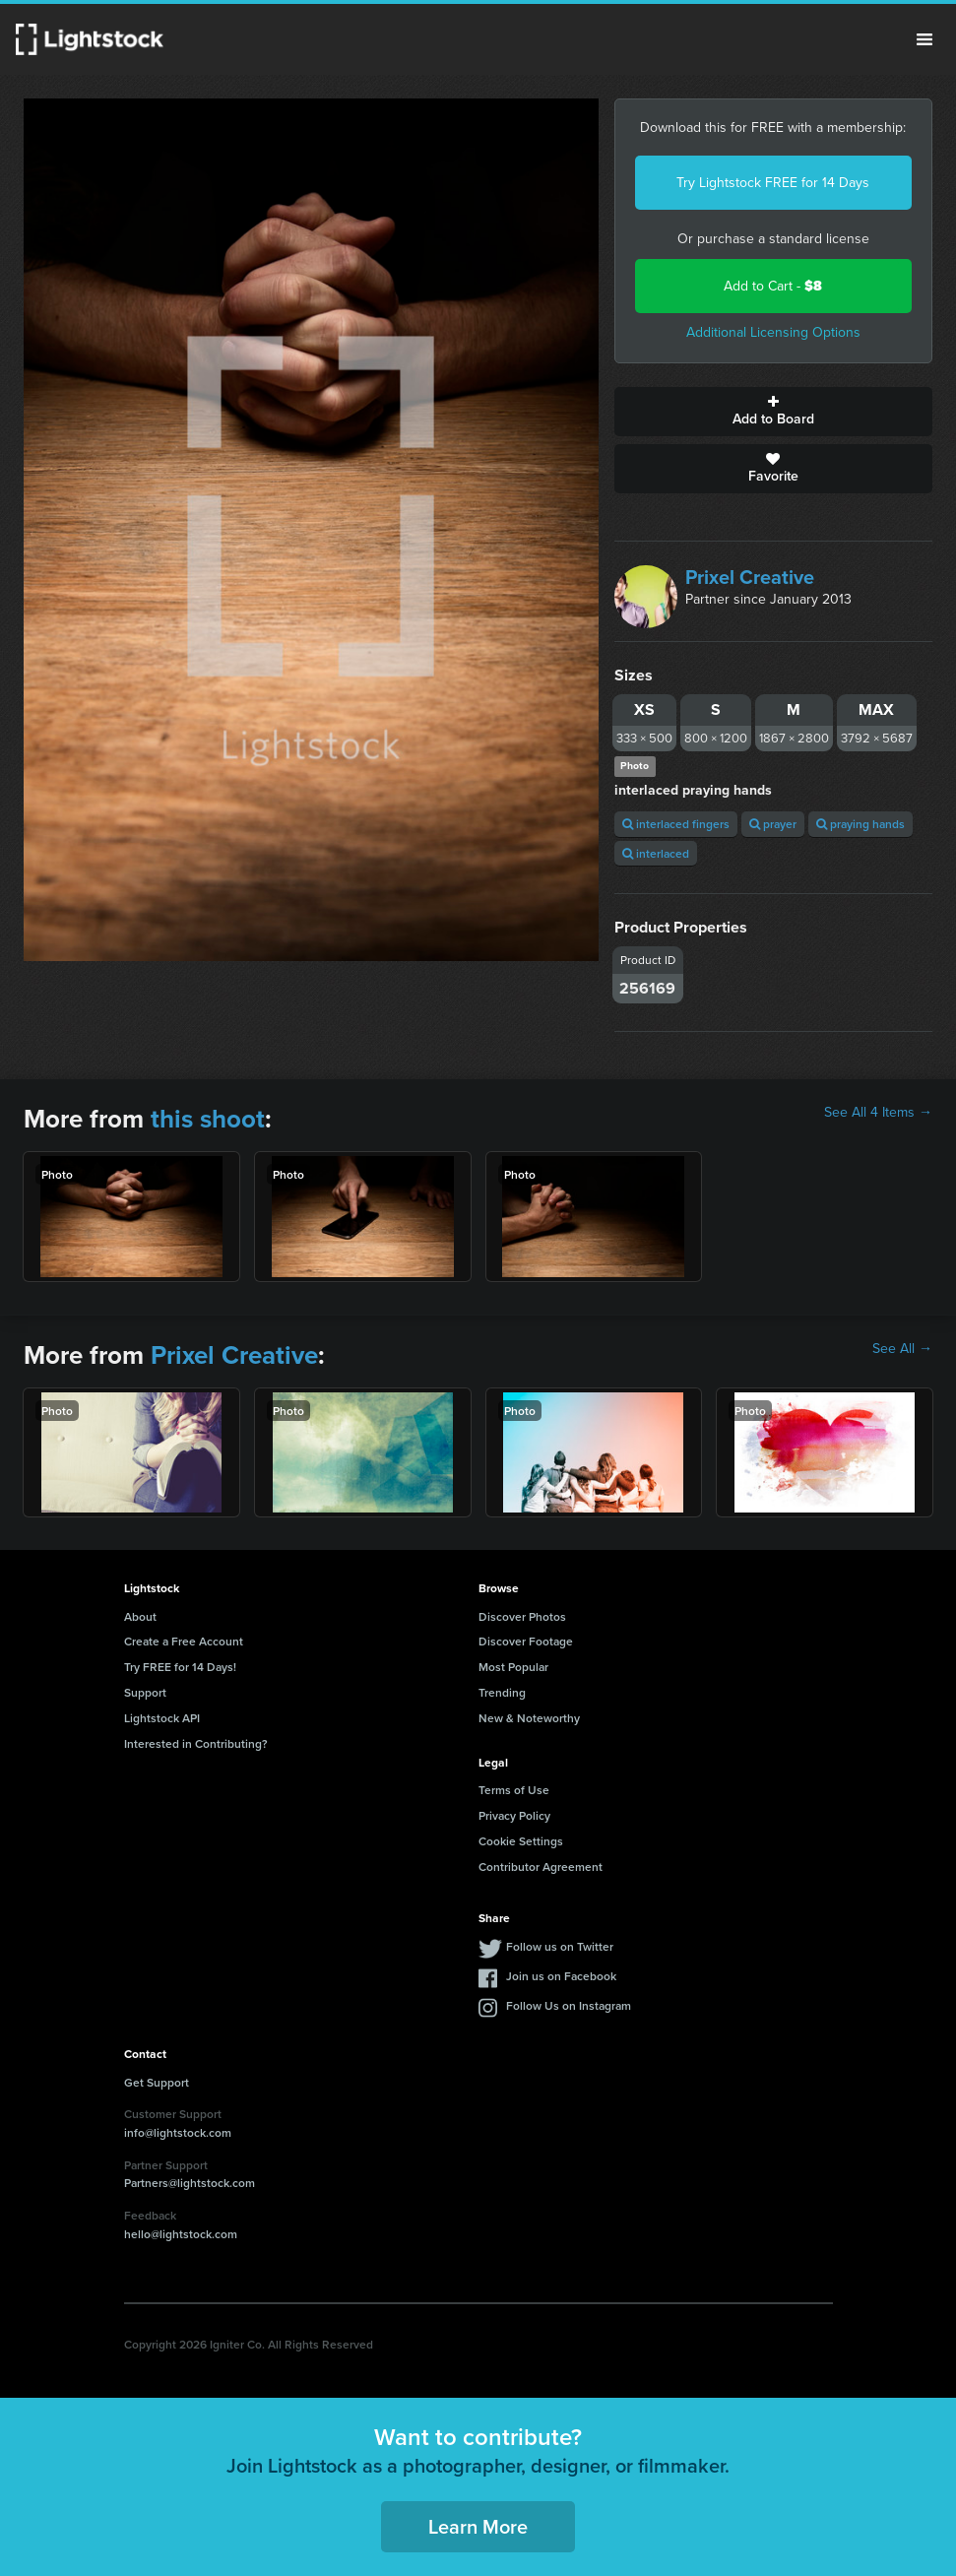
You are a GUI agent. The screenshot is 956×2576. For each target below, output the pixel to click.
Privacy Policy (514, 1815)
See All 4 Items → (878, 1113)
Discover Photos (522, 1616)
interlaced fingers (676, 823)
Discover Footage (525, 1641)
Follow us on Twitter (559, 1946)
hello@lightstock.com (180, 2233)
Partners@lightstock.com (189, 2182)
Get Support (156, 2082)
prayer (773, 823)
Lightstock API (162, 1717)
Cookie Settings (520, 1841)
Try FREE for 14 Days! (180, 1666)
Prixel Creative (749, 577)
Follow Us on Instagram (568, 2005)
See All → (902, 1349)
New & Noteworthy (529, 1717)
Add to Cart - (773, 286)
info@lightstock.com (177, 2132)
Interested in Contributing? (196, 1743)
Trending (502, 1692)
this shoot (208, 1118)
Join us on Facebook (561, 1975)
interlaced (655, 853)
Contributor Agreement (540, 1866)
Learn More (478, 2526)
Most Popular (513, 1666)
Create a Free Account (183, 1641)
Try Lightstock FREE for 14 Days (772, 182)
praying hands (860, 823)
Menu (924, 39)
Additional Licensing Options (773, 332)
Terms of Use (513, 1789)
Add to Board (773, 411)
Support (145, 1692)
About (140, 1616)
